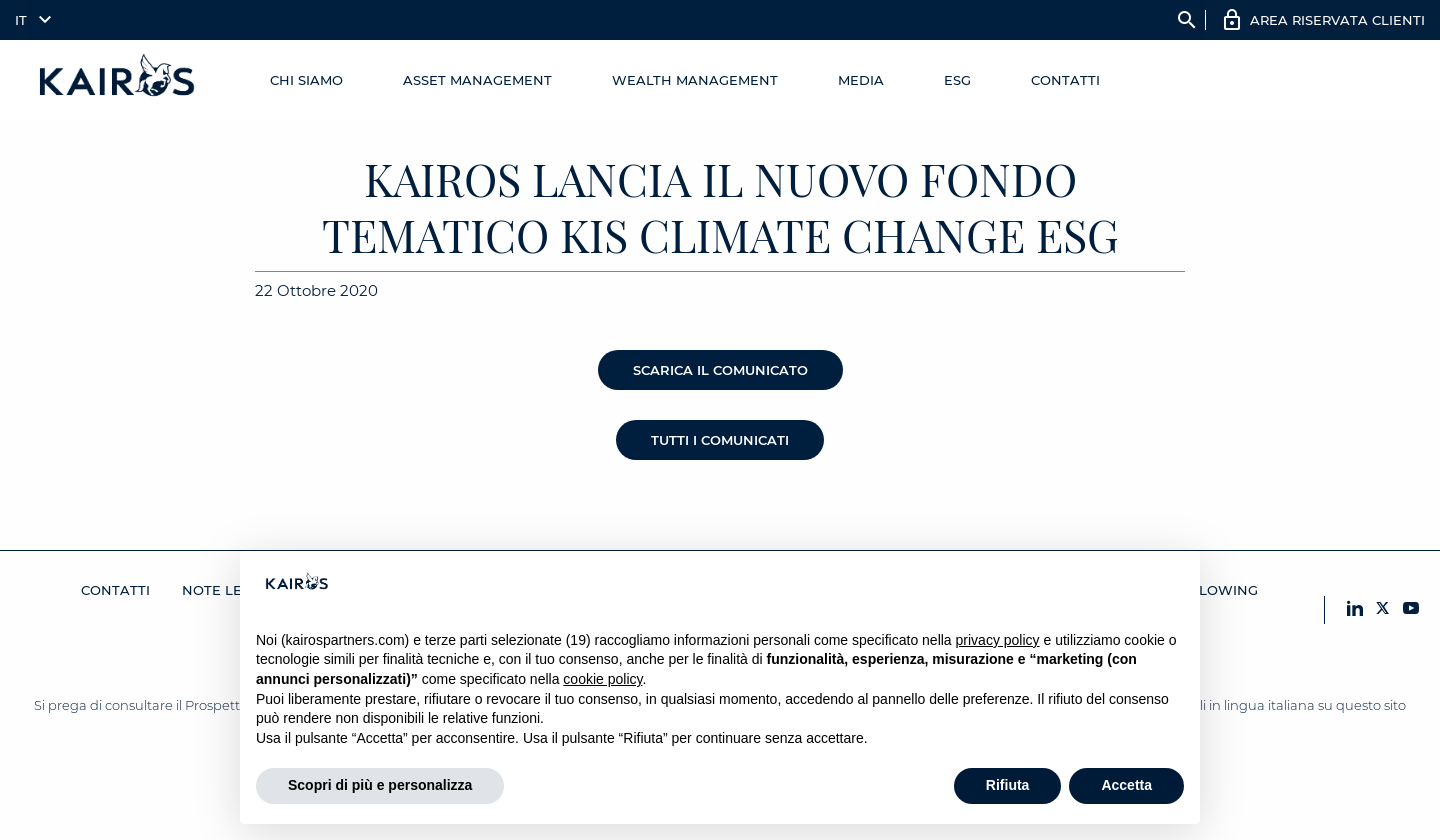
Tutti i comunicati (720, 440)
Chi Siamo (306, 80)
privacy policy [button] (998, 640)
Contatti (1065, 80)
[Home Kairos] (118, 80)
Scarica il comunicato (720, 370)
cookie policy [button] (602, 679)
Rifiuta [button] (1008, 785)
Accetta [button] (1126, 785)
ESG (957, 80)
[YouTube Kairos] (1411, 609)
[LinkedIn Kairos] (1355, 609)
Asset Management (477, 80)
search (1187, 20)
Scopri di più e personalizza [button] (380, 785)
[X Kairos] (1383, 609)
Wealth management (695, 80)
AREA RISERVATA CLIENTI (1337, 20)
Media (861, 80)
